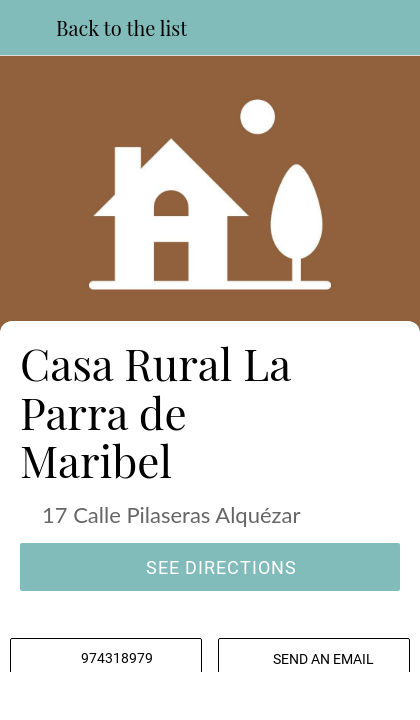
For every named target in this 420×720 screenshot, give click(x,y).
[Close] (28, 28)
